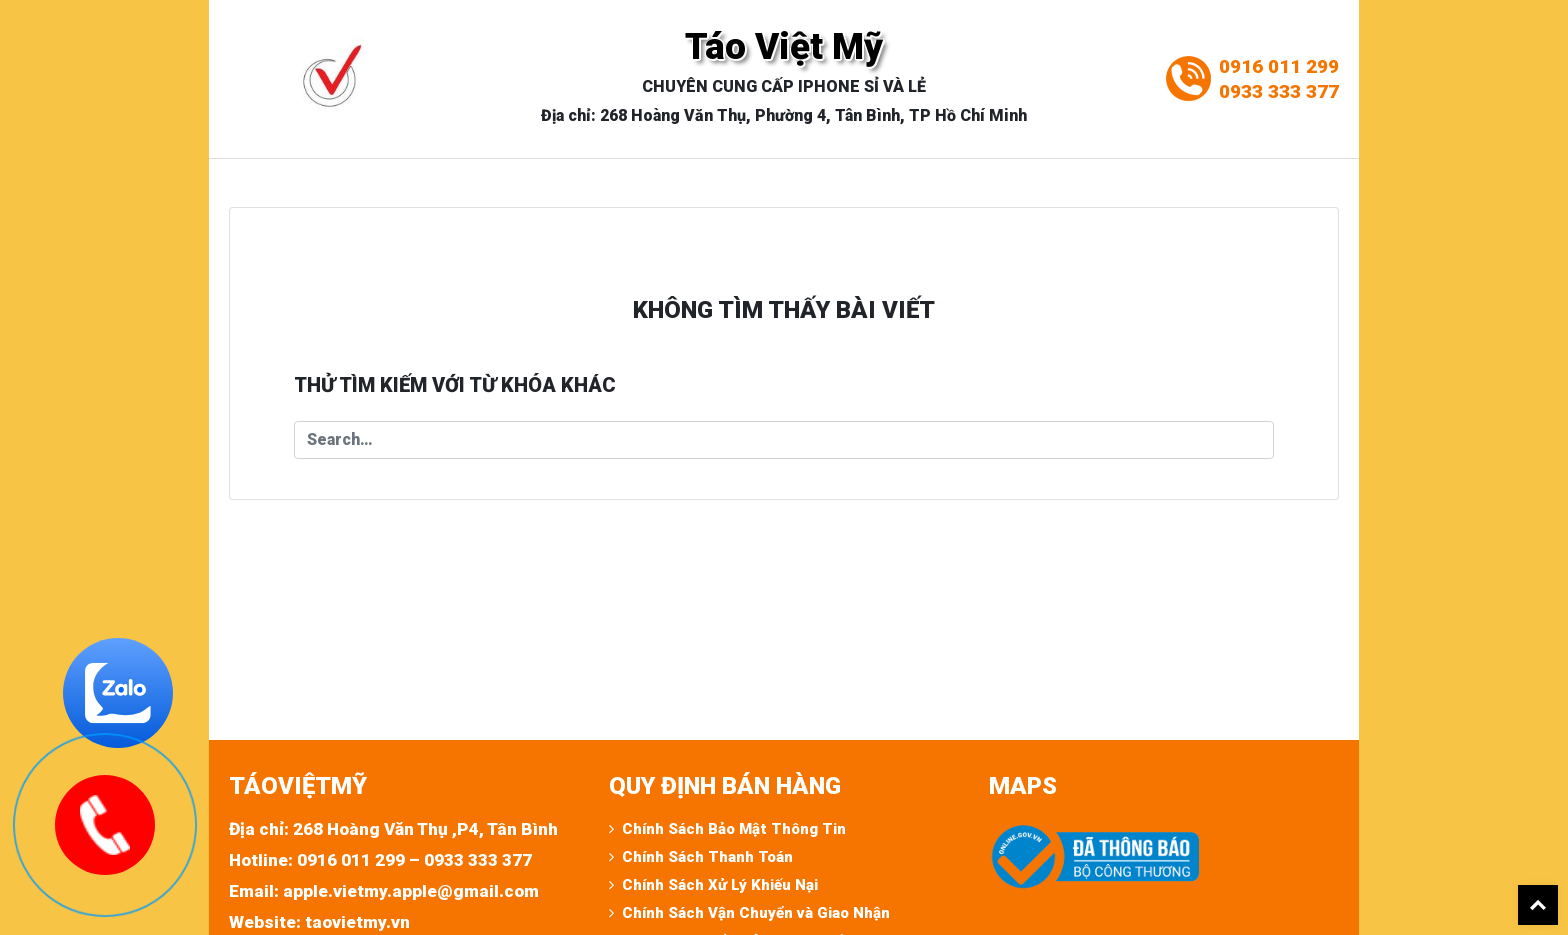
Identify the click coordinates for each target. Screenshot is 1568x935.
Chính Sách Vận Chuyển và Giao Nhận (756, 913)
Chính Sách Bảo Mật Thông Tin (734, 829)
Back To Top (1538, 905)
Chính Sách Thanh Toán (707, 857)
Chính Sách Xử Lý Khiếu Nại (720, 885)
